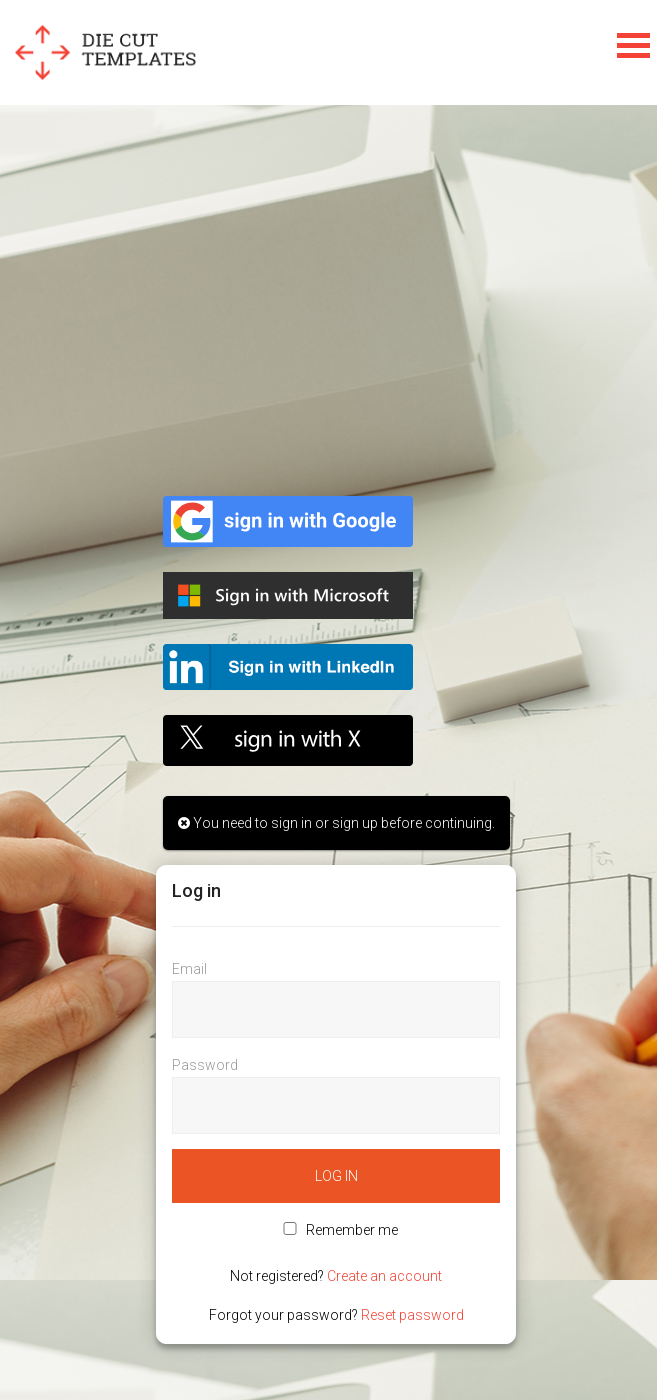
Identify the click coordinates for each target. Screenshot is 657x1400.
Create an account (384, 1276)
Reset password (412, 1315)
